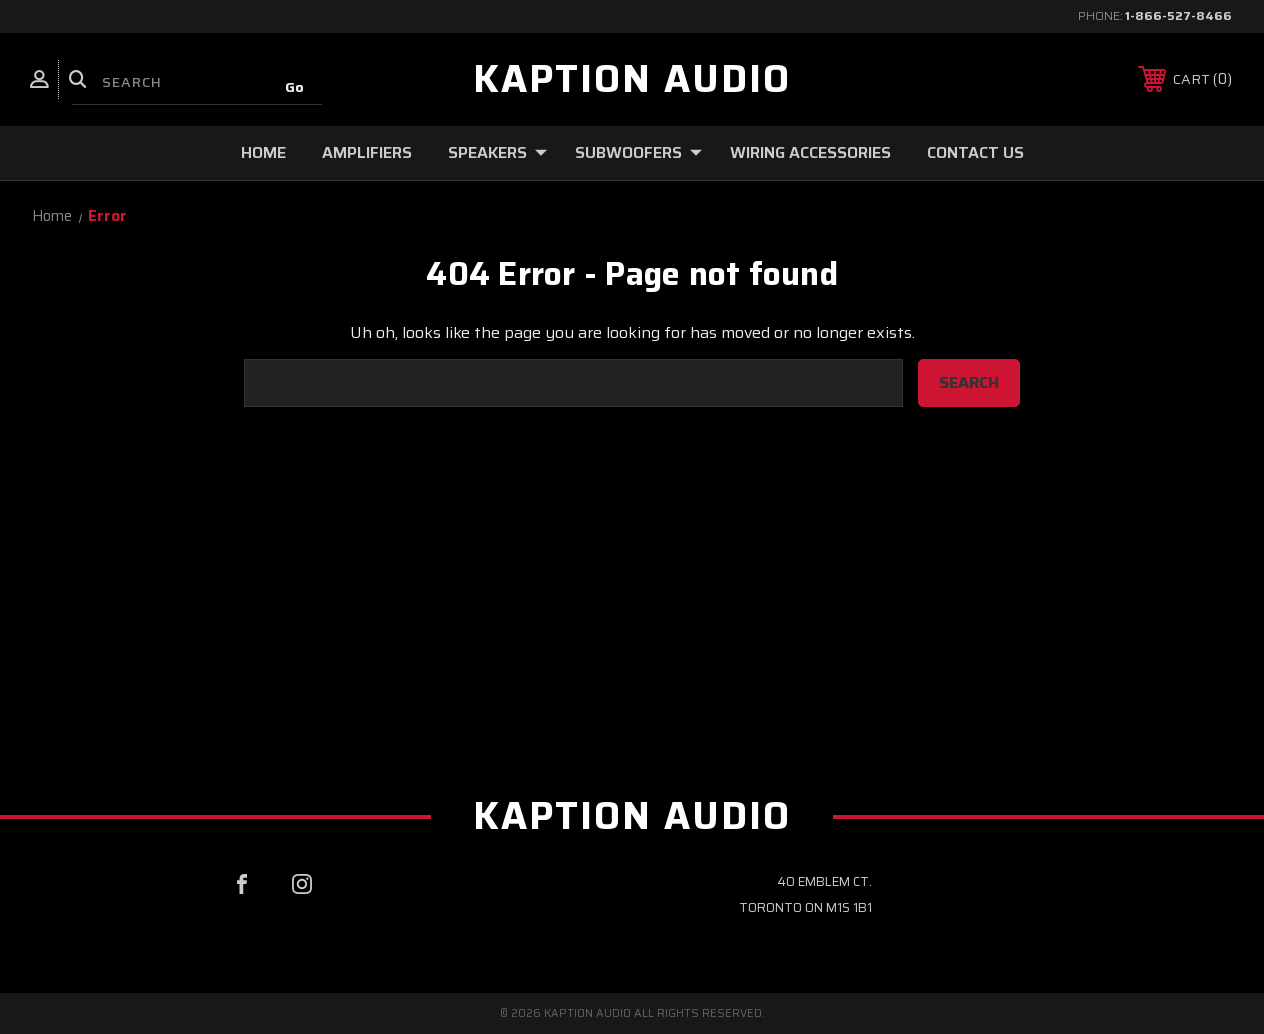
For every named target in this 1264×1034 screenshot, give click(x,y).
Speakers (497, 152)
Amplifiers (367, 152)
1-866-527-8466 (1178, 15)
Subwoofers (638, 152)
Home (263, 152)
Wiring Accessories (810, 152)
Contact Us (975, 152)
